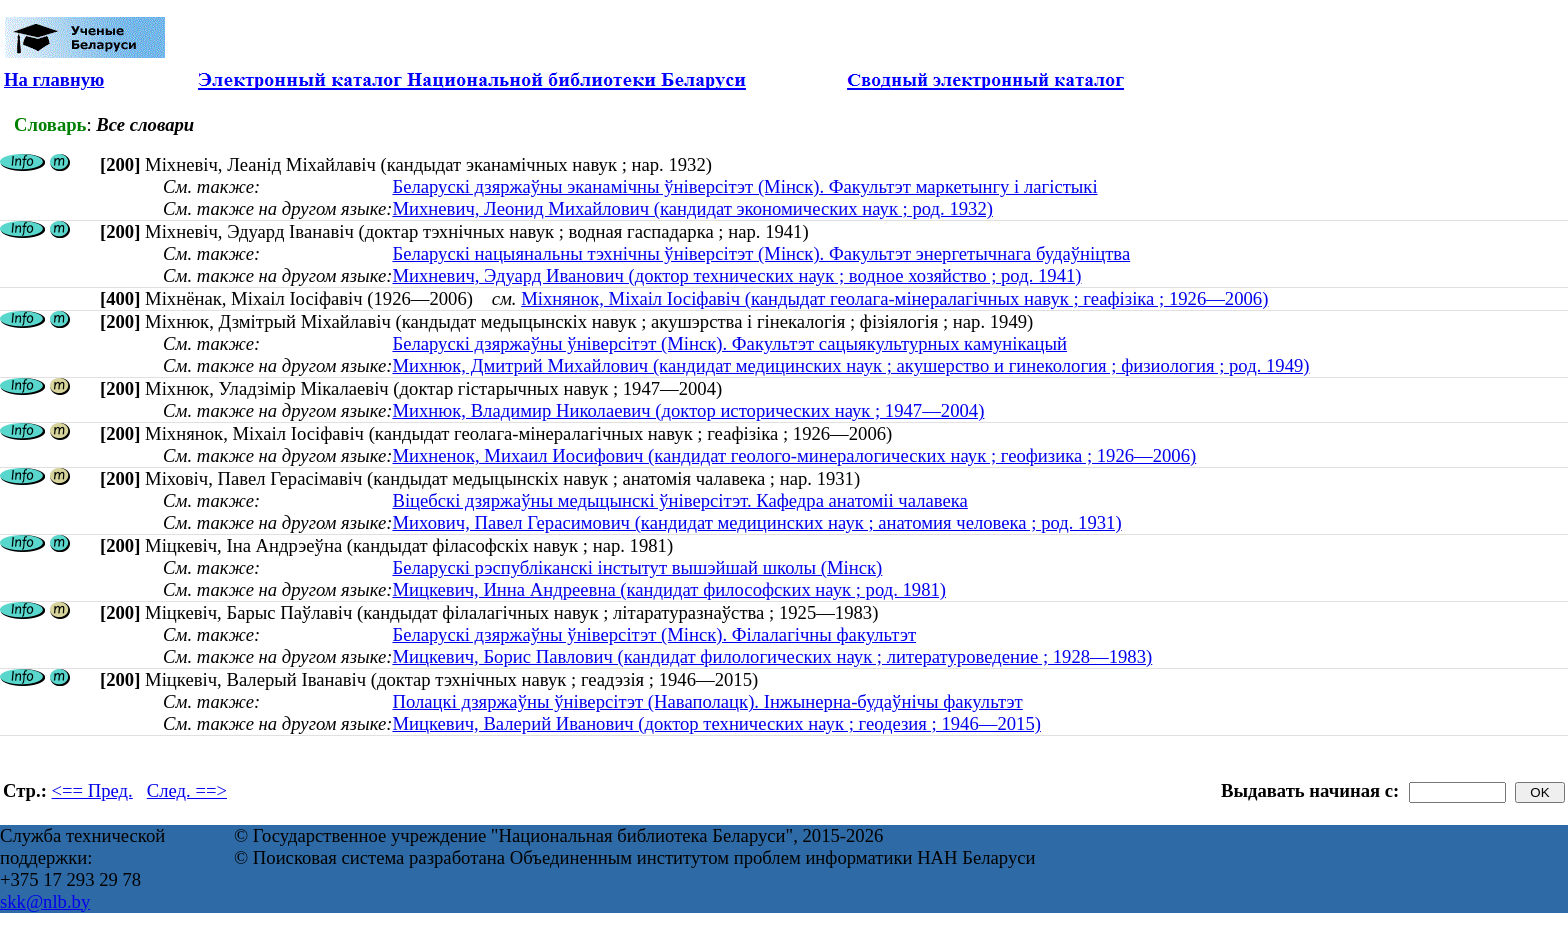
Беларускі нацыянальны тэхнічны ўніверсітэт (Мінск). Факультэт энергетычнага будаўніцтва (761, 253)
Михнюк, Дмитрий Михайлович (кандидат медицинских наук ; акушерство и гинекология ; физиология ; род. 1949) (850, 365)
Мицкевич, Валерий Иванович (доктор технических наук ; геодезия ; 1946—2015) (716, 723)
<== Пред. (92, 790)
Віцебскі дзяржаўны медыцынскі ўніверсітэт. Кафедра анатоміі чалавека (679, 500)
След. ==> (187, 790)
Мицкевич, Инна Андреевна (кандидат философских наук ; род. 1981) (669, 589)
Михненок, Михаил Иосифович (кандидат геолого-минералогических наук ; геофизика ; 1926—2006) (794, 455)
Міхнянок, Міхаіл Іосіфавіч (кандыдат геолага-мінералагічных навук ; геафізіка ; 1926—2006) (894, 298)
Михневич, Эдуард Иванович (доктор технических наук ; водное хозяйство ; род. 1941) (736, 275)
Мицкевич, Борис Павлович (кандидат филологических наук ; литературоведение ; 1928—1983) (772, 656)
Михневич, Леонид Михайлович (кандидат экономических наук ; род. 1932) (692, 208)
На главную (54, 79)
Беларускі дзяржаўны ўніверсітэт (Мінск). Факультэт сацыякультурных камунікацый (729, 343)
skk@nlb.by (45, 901)
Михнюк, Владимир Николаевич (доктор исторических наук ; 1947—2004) (688, 410)
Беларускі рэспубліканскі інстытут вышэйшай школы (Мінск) (637, 567)
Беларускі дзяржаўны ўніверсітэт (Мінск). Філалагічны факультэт (654, 634)
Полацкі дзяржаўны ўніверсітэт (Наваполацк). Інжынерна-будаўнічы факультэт (707, 701)
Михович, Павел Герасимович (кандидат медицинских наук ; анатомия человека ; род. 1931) (756, 522)
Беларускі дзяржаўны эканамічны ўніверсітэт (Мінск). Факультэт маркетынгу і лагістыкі (744, 186)
